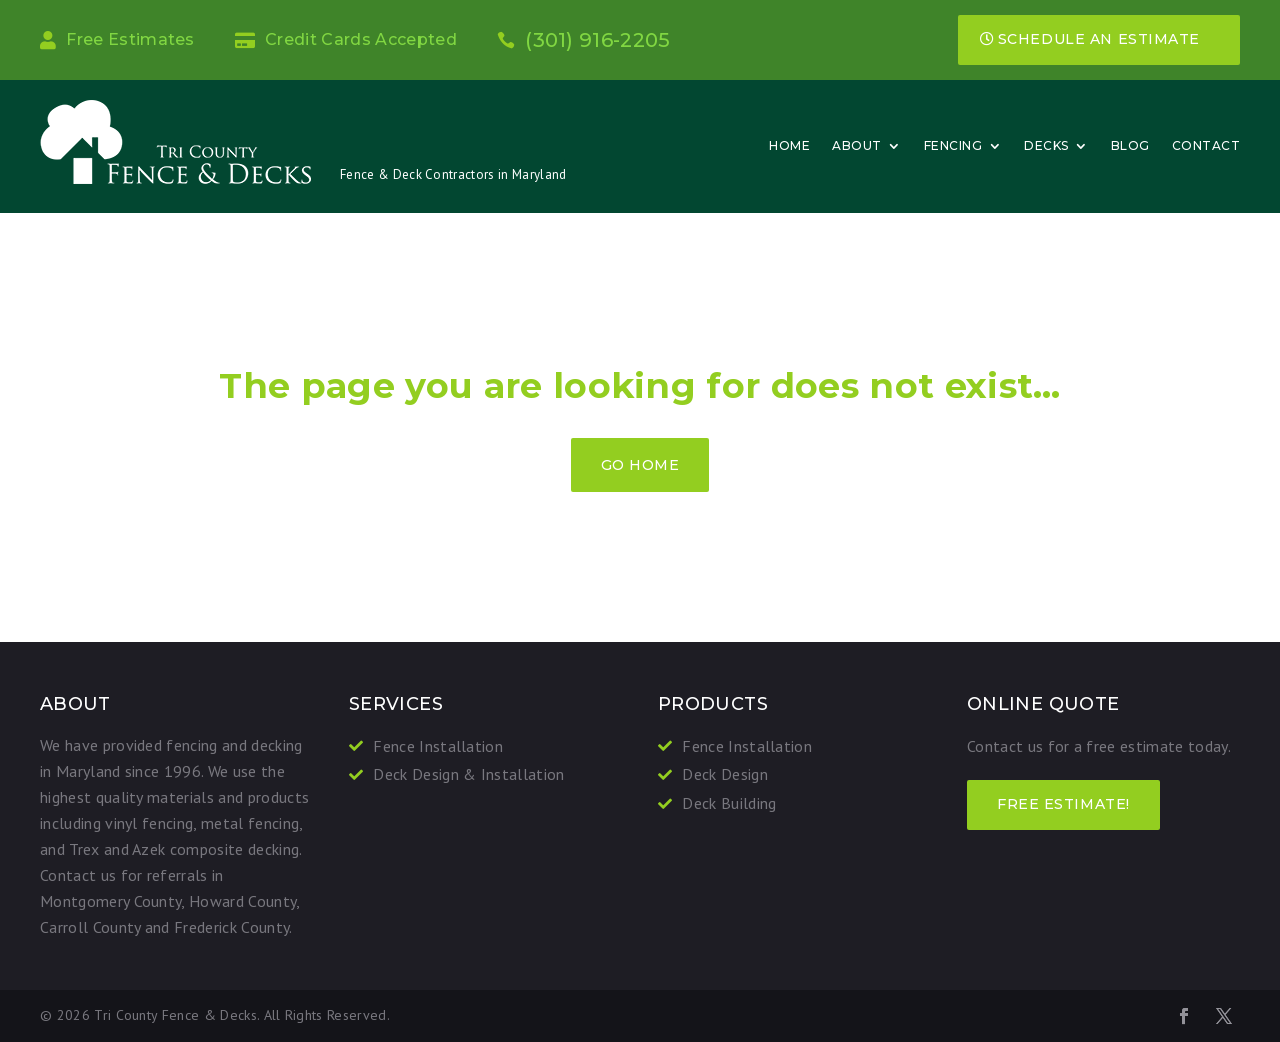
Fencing (953, 145)
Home (789, 145)
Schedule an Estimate (1099, 39)
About (857, 145)
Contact (1206, 145)
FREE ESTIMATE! (1063, 804)
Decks (1046, 145)
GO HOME (640, 465)
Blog (1130, 145)
